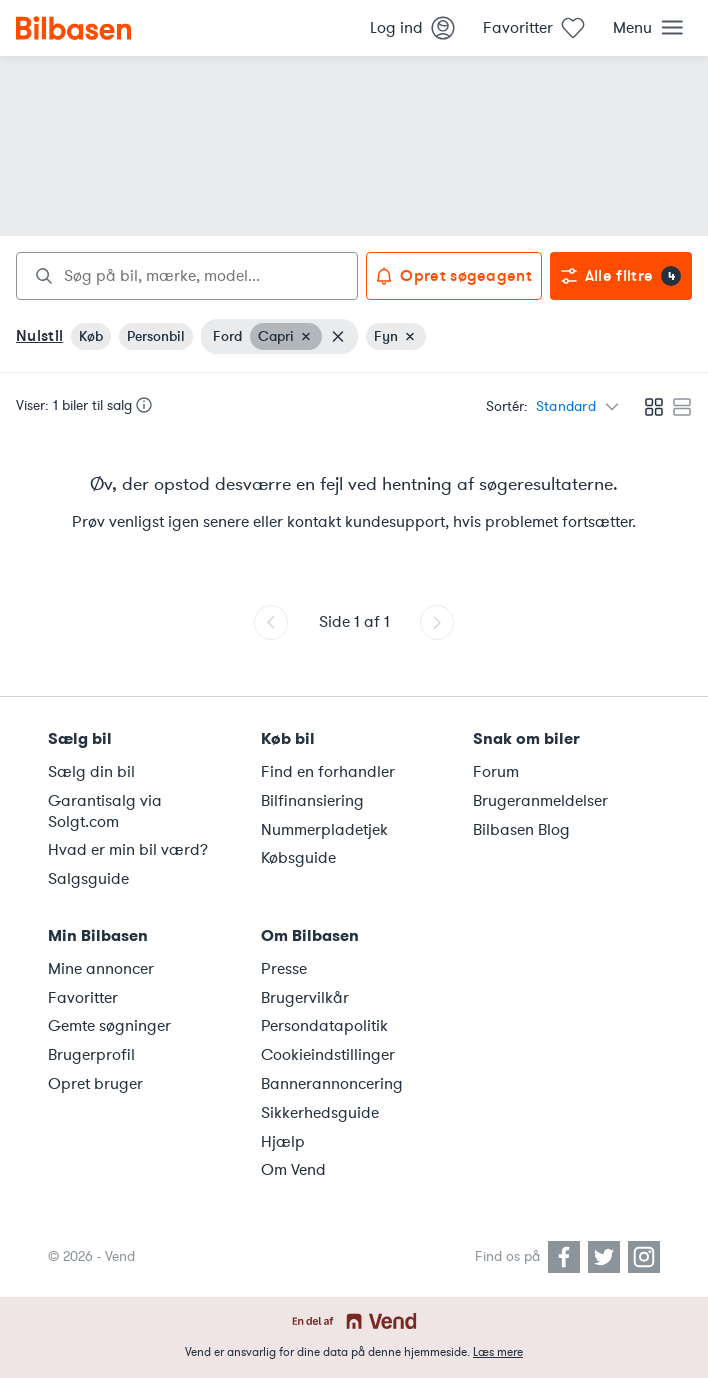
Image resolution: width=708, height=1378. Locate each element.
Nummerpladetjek (324, 830)
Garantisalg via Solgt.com (105, 811)
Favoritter (83, 998)
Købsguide (298, 858)
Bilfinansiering (312, 801)
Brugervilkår (305, 998)
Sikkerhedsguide (320, 1113)
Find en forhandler (328, 772)
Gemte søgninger (109, 1026)
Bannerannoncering (332, 1084)
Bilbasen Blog (521, 830)
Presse (284, 969)
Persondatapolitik (324, 1026)
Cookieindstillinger (328, 1055)
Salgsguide (88, 879)
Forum (496, 772)
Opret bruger (95, 1084)
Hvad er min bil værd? (128, 850)
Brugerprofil (91, 1055)
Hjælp (283, 1142)
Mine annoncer (101, 969)
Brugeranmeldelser (540, 801)
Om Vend (293, 1170)
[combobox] (187, 276)
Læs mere (498, 1352)
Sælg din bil (91, 772)
